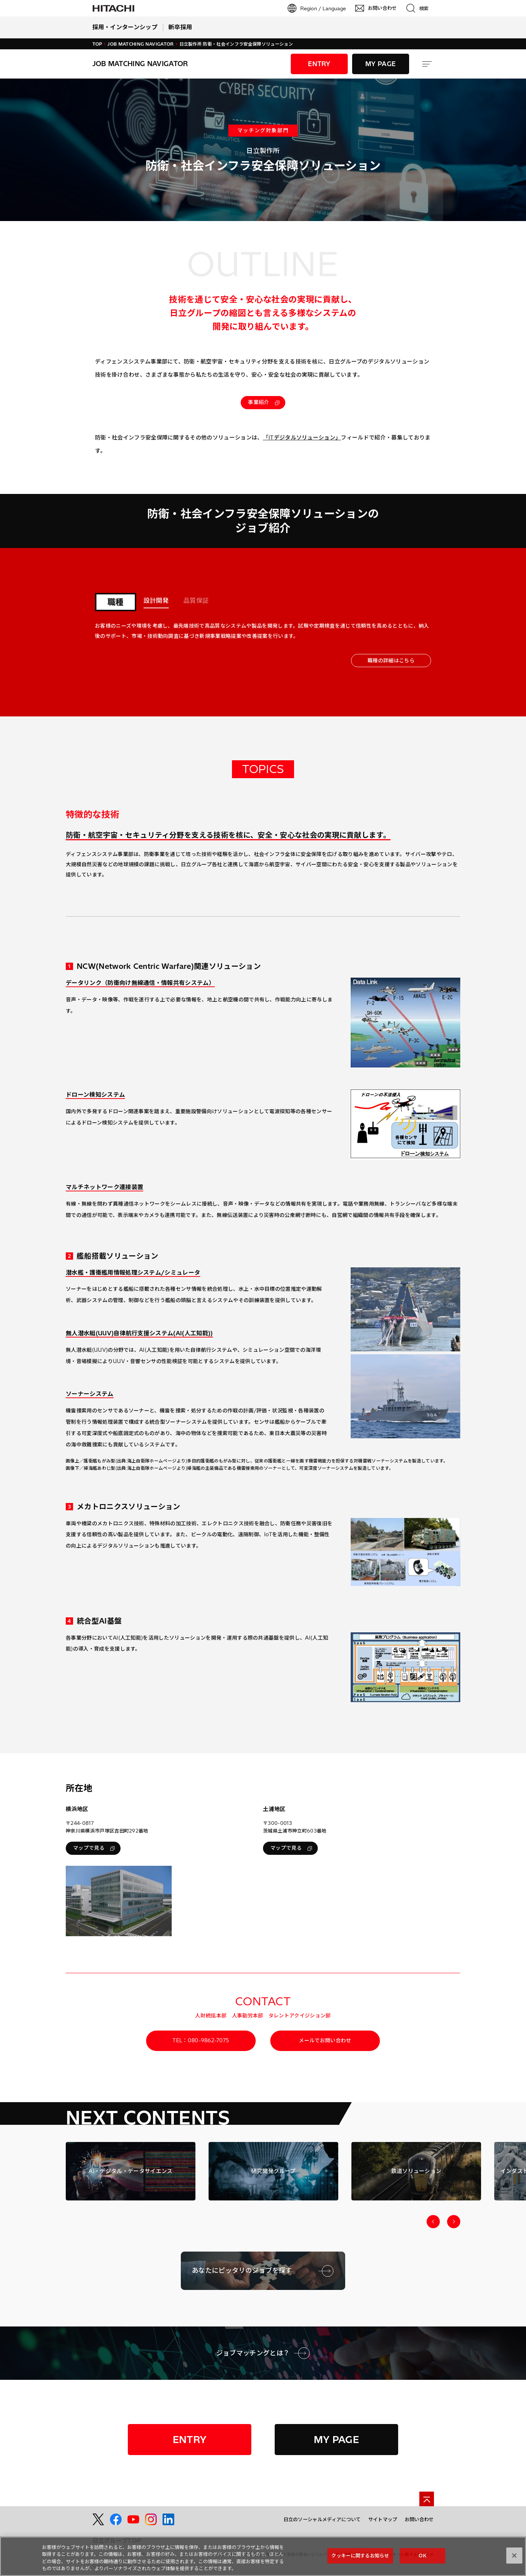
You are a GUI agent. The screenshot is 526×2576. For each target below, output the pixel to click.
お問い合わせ (419, 2519)
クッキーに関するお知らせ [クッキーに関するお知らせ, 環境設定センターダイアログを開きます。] (360, 2559)
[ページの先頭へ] (426, 2499)
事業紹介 (263, 402)
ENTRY (319, 64)
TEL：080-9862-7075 (200, 2040)
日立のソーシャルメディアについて (322, 2519)
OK (422, 2559)
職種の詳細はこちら (391, 660)
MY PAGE (380, 64)
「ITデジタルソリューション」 (302, 437)
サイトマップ (382, 2519)
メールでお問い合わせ (325, 2040)
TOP (97, 44)
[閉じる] (514, 2559)
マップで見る (94, 1848)
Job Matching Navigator (140, 44)
